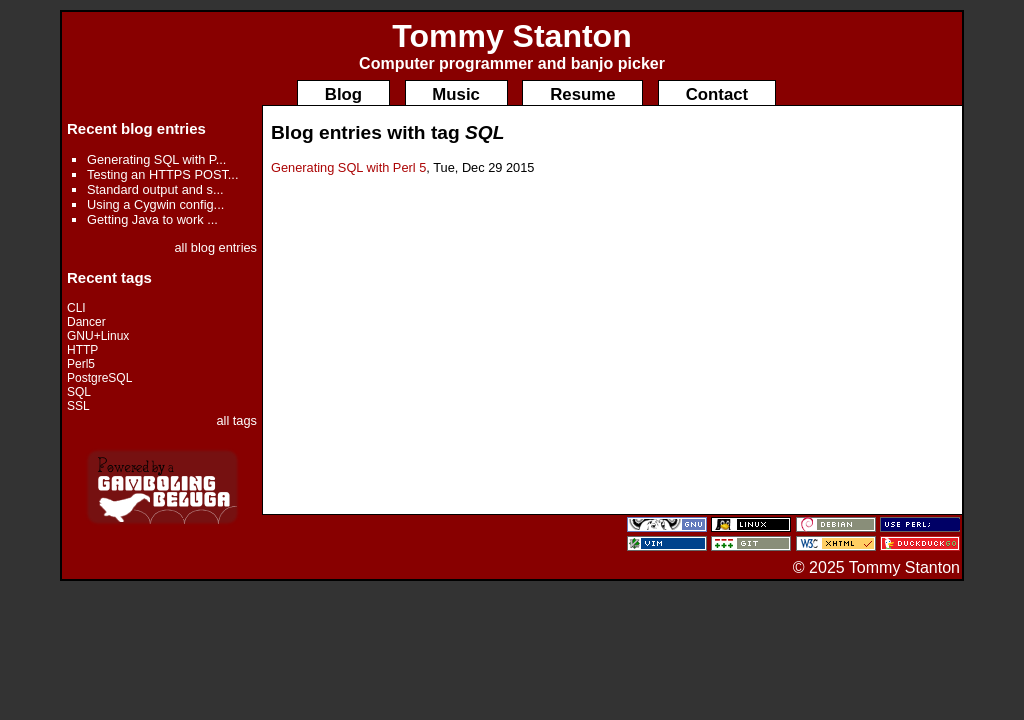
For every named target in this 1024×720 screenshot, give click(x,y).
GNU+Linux (98, 336)
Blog (343, 94)
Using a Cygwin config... (155, 204)
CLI (76, 308)
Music (456, 94)
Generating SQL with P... (156, 159)
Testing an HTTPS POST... (162, 174)
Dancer (86, 322)
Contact (717, 94)
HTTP (82, 350)
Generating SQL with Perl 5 (348, 167)
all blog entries (215, 247)
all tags (236, 420)
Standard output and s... (155, 189)
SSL (78, 406)
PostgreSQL (99, 378)
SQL (79, 392)
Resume (582, 94)
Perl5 (81, 364)
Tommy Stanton (511, 36)
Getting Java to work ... (152, 219)
